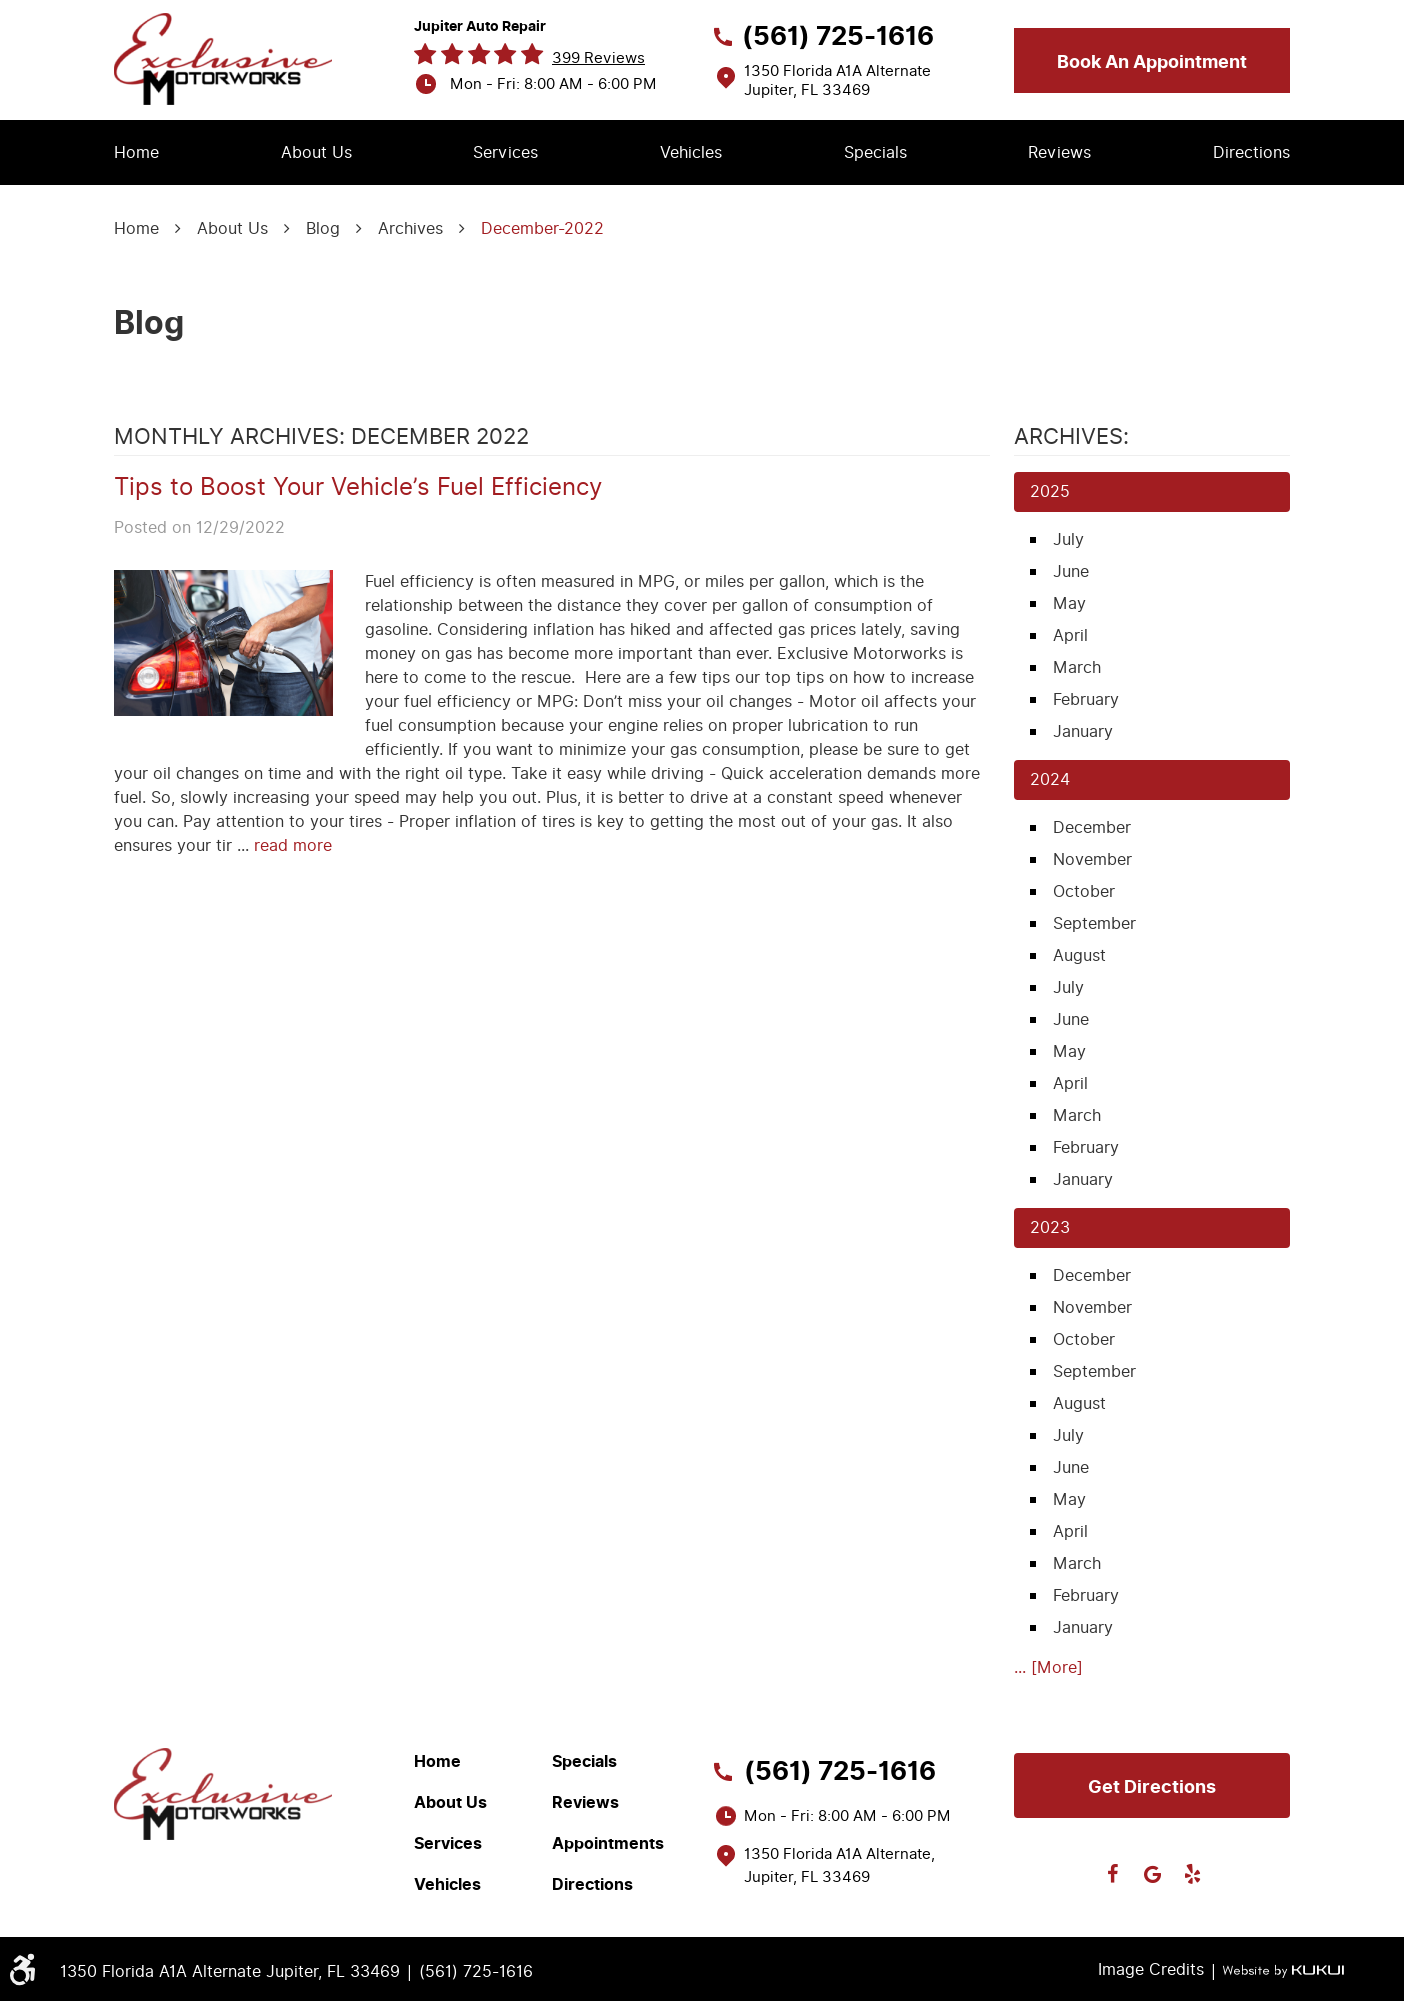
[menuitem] (136, 153)
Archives (410, 228)
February (1086, 699)
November (1092, 859)
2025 (1050, 491)
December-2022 (542, 228)
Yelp (1192, 1874)
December (1092, 827)
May (1069, 603)
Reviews (1059, 152)
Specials (875, 152)
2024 (1050, 779)
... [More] (1048, 1667)
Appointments (608, 1844)
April (1070, 635)
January (1083, 731)
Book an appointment (1152, 62)
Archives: (1071, 436)
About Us (316, 152)
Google (1152, 1874)
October (1084, 891)
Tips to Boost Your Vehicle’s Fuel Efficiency (358, 487)
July (1068, 539)
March (1077, 667)
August (1079, 955)
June (1071, 571)
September (1094, 923)
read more (293, 845)
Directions (1251, 152)
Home (136, 152)
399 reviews (598, 58)
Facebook (1112, 1874)
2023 (1050, 1227)
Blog (323, 228)
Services (505, 152)
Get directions (1152, 1787)
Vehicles (691, 152)
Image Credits (1151, 1969)
